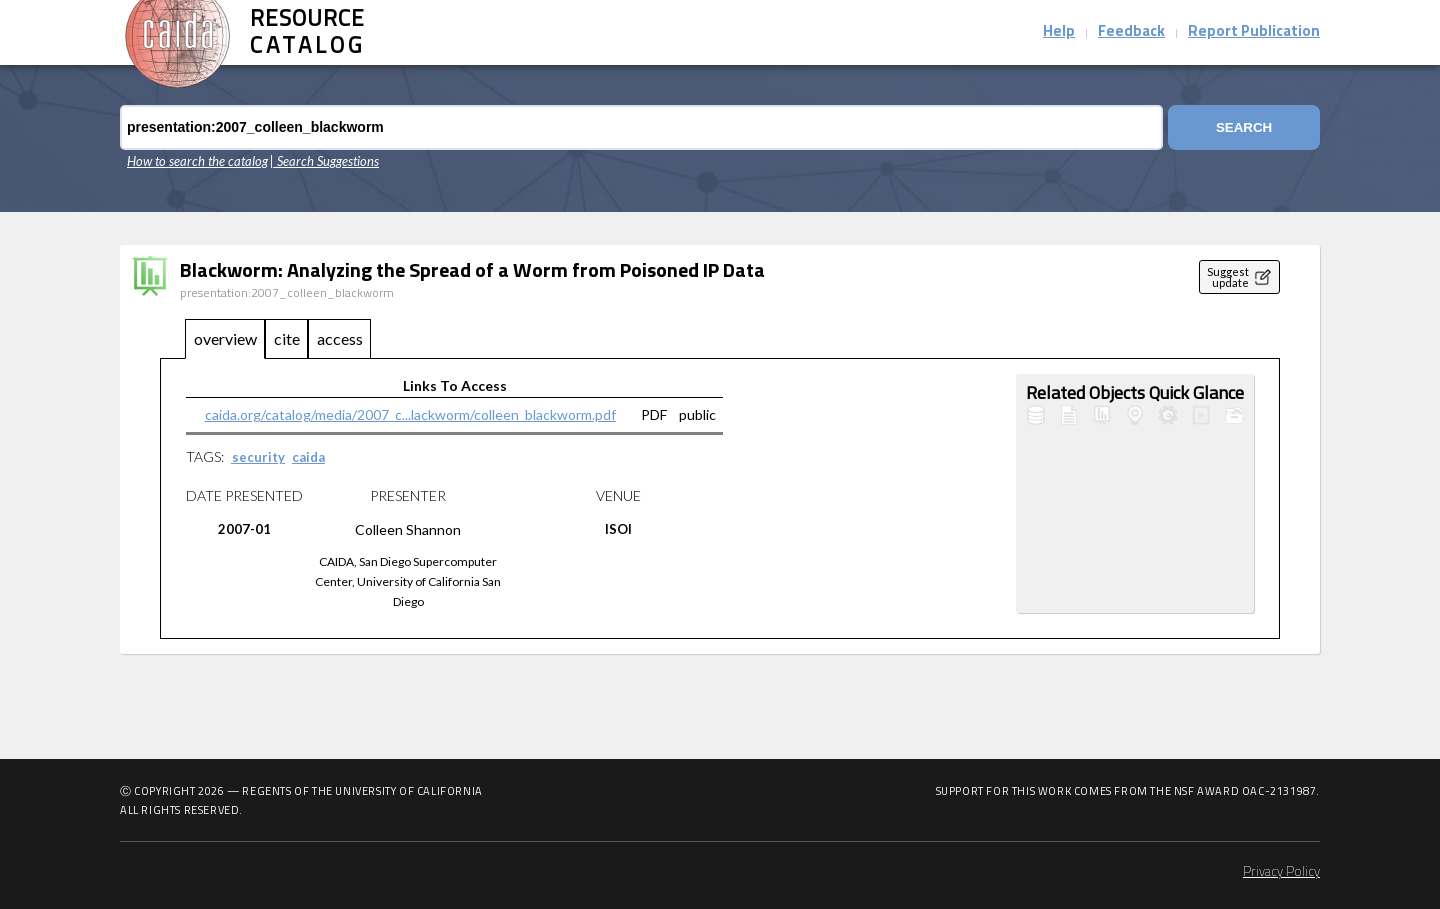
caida (308, 457)
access (340, 338)
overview (225, 338)
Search (1244, 127)
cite (287, 338)
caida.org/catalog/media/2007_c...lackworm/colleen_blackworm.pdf (410, 414)
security (258, 457)
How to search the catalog (197, 161)
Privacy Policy (1281, 872)
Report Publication (1254, 32)
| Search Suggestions (324, 161)
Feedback (1131, 32)
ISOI (618, 529)
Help (1059, 32)
